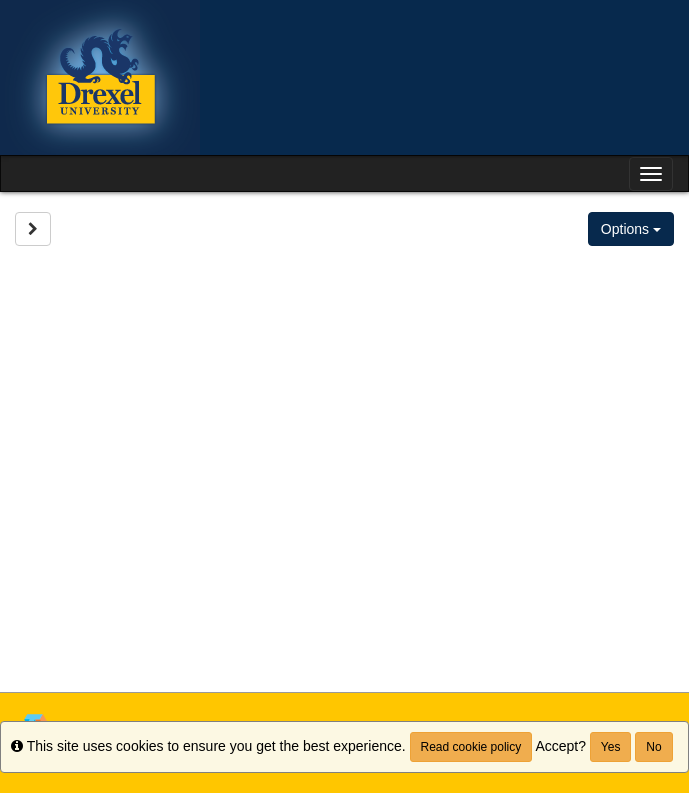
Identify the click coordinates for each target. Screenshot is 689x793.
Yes (611, 747)
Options (631, 229)
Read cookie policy (471, 747)
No (653, 747)
